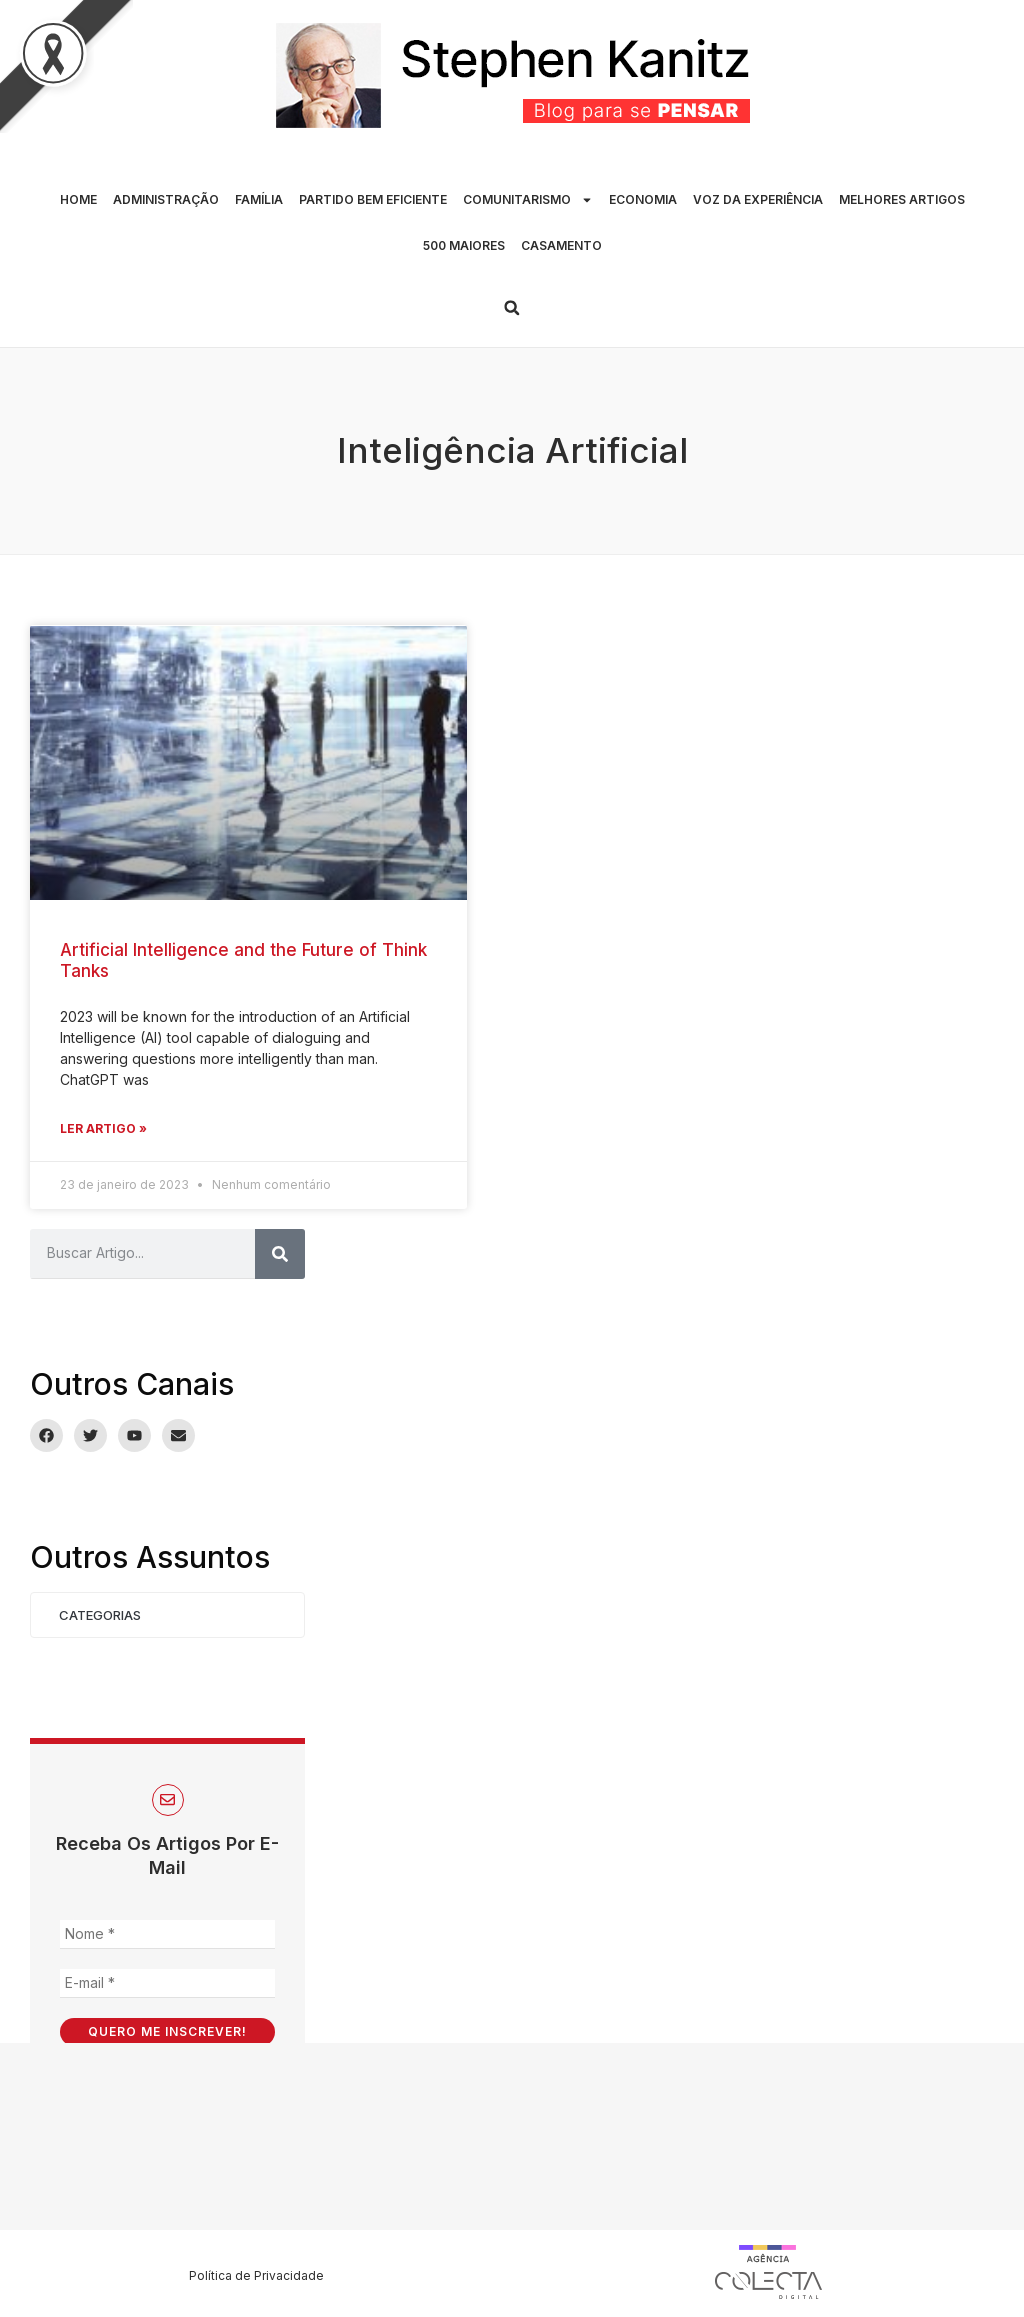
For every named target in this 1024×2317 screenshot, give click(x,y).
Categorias (100, 1615)
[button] (512, 308)
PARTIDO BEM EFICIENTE (373, 199)
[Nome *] (167, 1934)
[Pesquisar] (280, 1254)
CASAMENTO (561, 245)
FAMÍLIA (259, 199)
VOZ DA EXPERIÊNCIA (758, 199)
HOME (78, 199)
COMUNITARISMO (528, 200)
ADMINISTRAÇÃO (166, 199)
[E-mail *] (167, 1983)
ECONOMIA (643, 199)
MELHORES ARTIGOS (902, 199)
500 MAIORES (464, 245)
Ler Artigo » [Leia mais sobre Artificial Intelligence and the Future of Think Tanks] (103, 1128)
